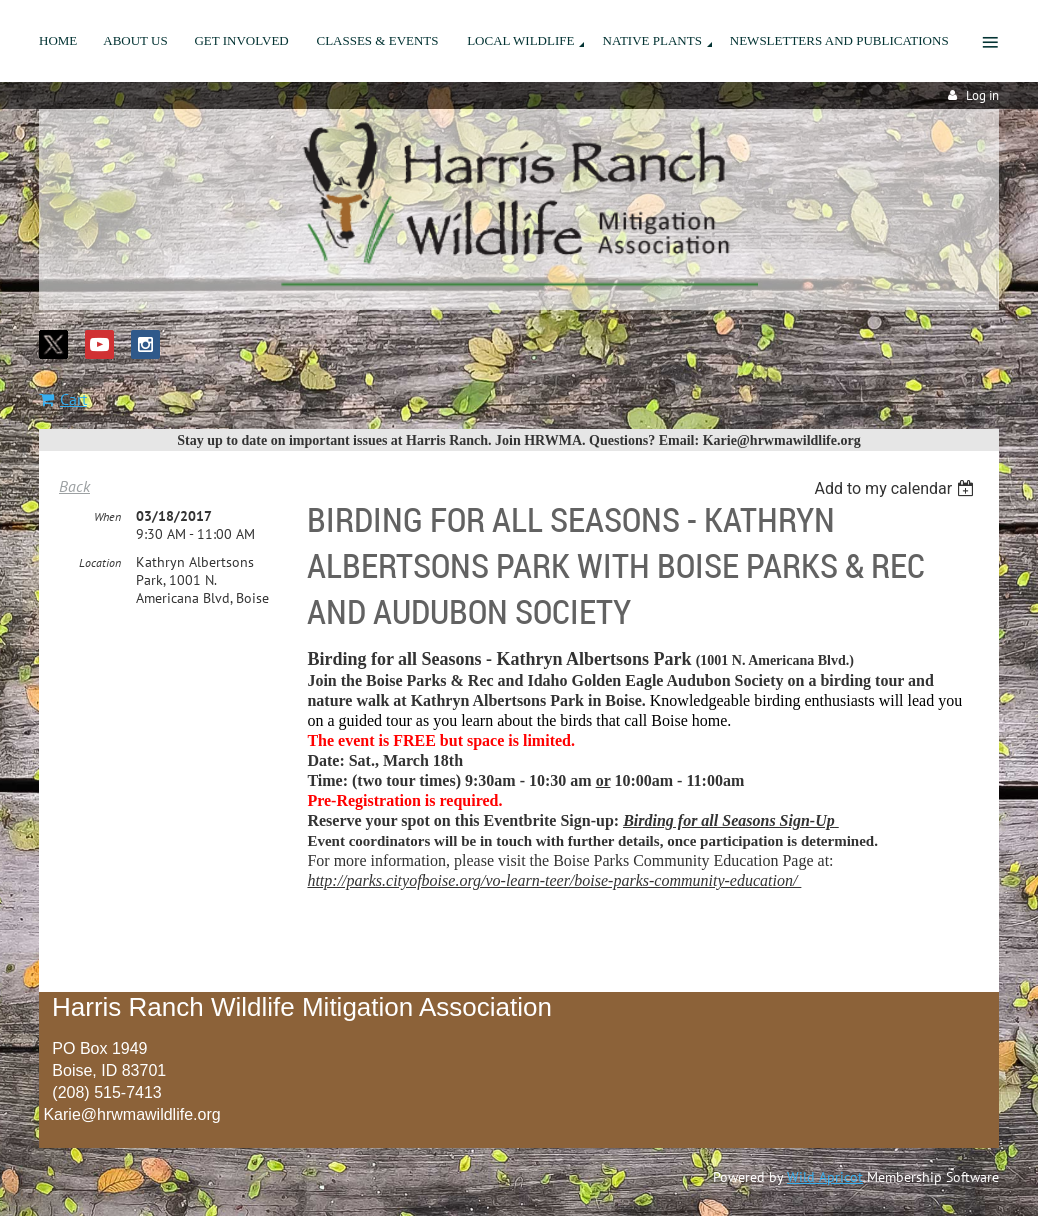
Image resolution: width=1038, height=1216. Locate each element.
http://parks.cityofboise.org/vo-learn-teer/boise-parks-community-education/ (554, 880)
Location (100, 562)
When (107, 516)
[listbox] (896, 488)
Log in (982, 95)
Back (74, 486)
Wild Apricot (825, 1177)
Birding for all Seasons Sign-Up (729, 820)
